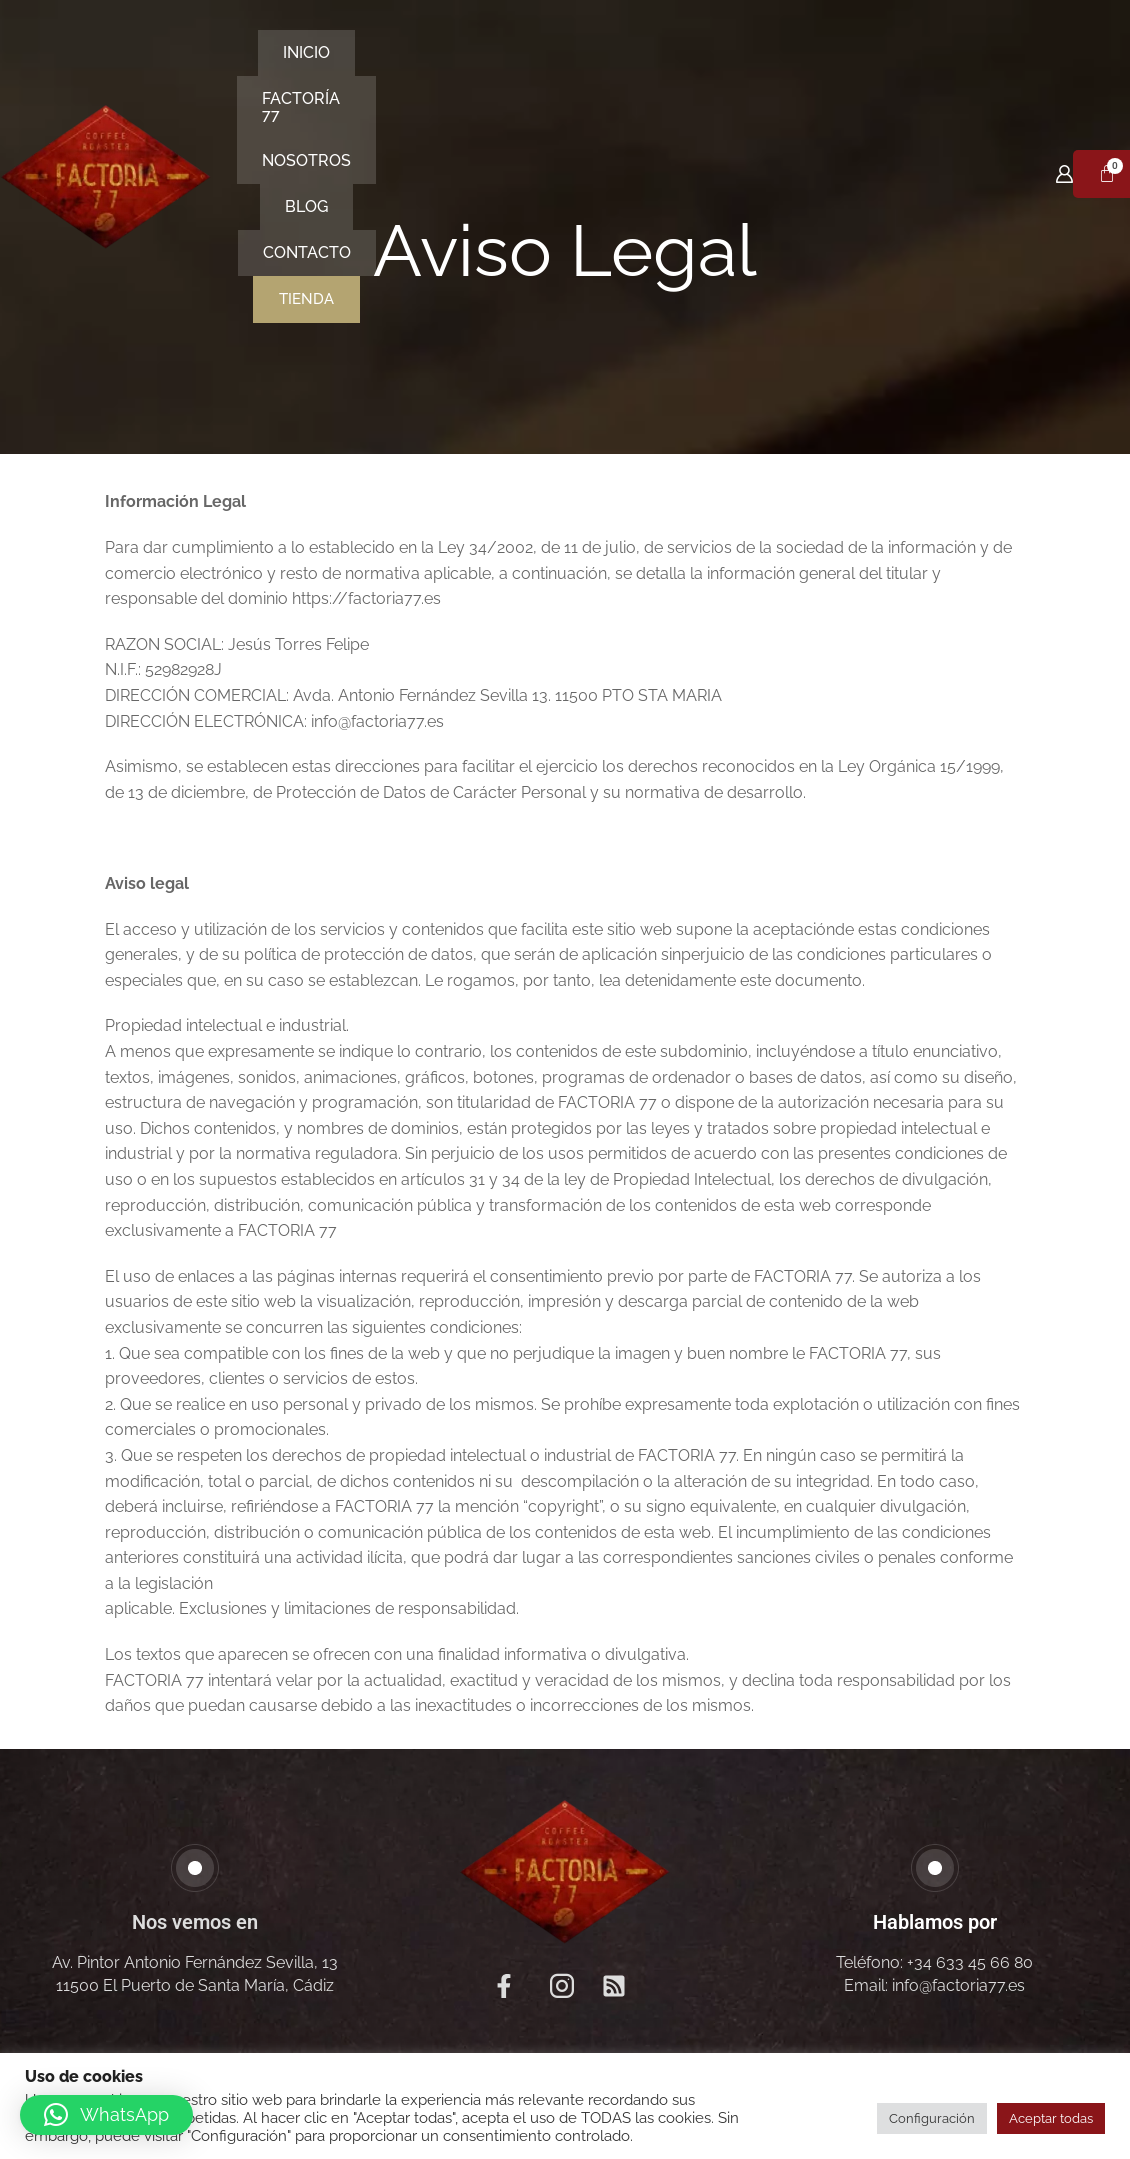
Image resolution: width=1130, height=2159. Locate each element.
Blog (685, 78)
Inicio (301, 78)
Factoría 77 (425, 78)
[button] (106, 2115)
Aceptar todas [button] (1051, 2118)
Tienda (561, 125)
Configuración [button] (932, 2118)
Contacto (801, 78)
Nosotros (569, 78)
